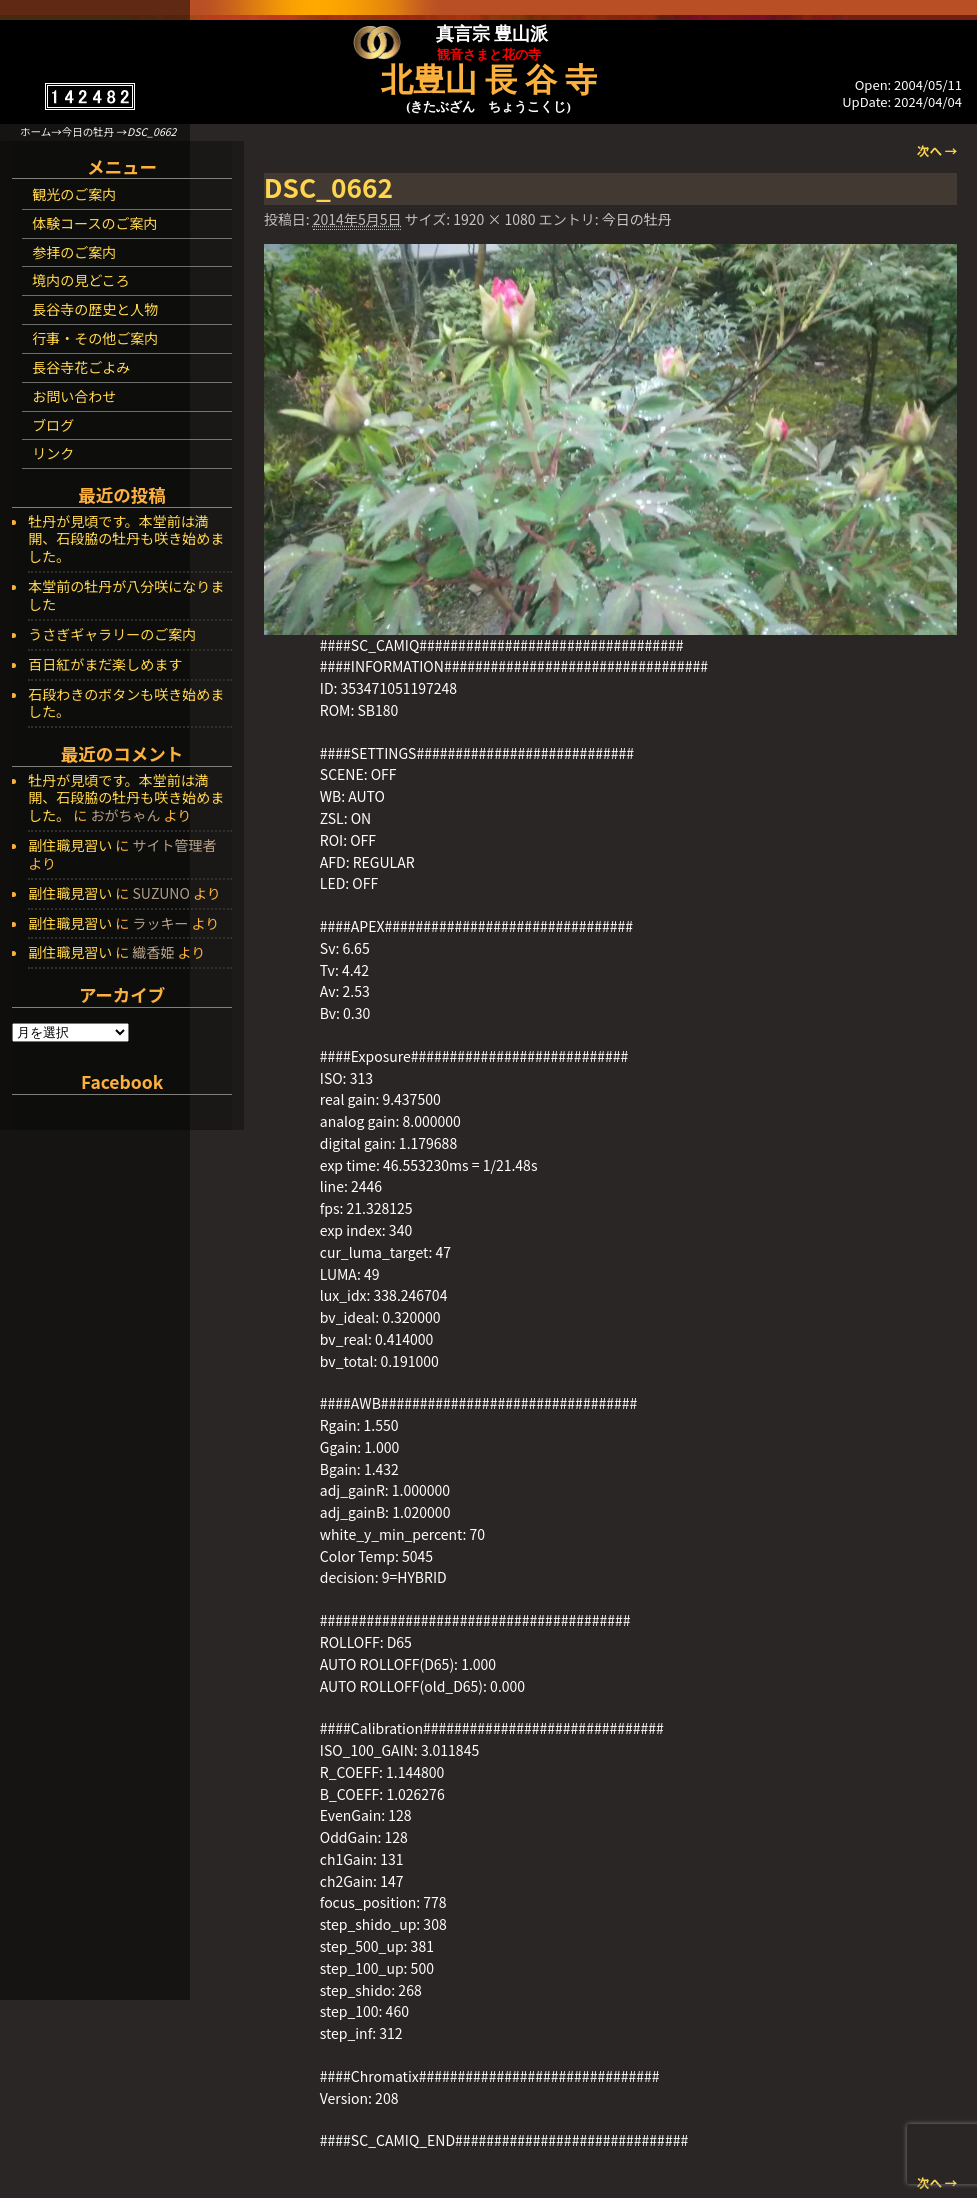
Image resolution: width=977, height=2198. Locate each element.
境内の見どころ (81, 280)
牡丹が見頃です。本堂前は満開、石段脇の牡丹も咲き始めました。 (126, 540)
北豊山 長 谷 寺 (489, 80)
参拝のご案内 (74, 252)
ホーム (35, 131)
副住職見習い (70, 845)
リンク (53, 453)
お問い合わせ (74, 396)
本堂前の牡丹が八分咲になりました (126, 596)
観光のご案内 (74, 194)
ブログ (53, 425)
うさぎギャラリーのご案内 (112, 635)
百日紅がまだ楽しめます (105, 665)
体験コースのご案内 (94, 223)
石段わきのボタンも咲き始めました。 (126, 704)
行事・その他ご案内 (95, 338)
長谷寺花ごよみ (81, 367)
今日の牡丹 (88, 131)
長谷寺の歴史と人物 (95, 309)
